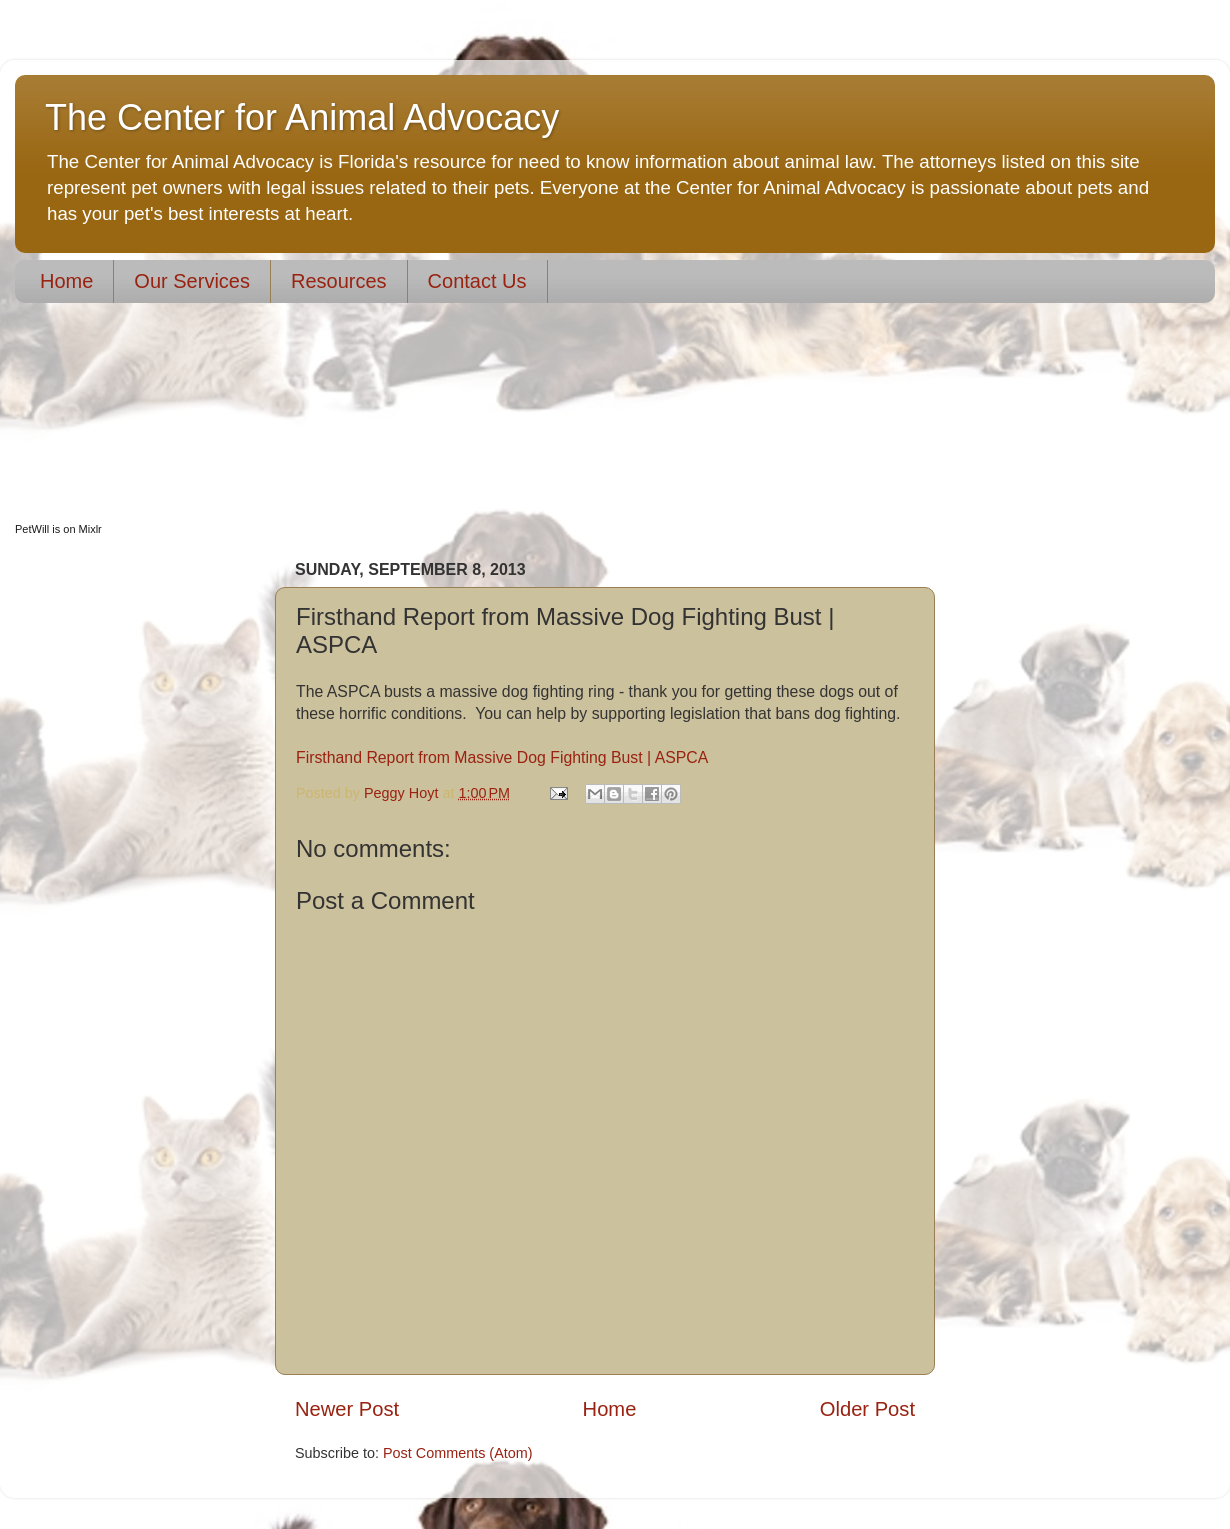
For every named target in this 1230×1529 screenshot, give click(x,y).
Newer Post (347, 1409)
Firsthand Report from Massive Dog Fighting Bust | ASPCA (502, 757)
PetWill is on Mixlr (58, 529)
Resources (339, 281)
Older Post (867, 1409)
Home (66, 281)
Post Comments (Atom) (458, 1453)
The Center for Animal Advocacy (302, 117)
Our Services (192, 281)
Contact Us (477, 281)
